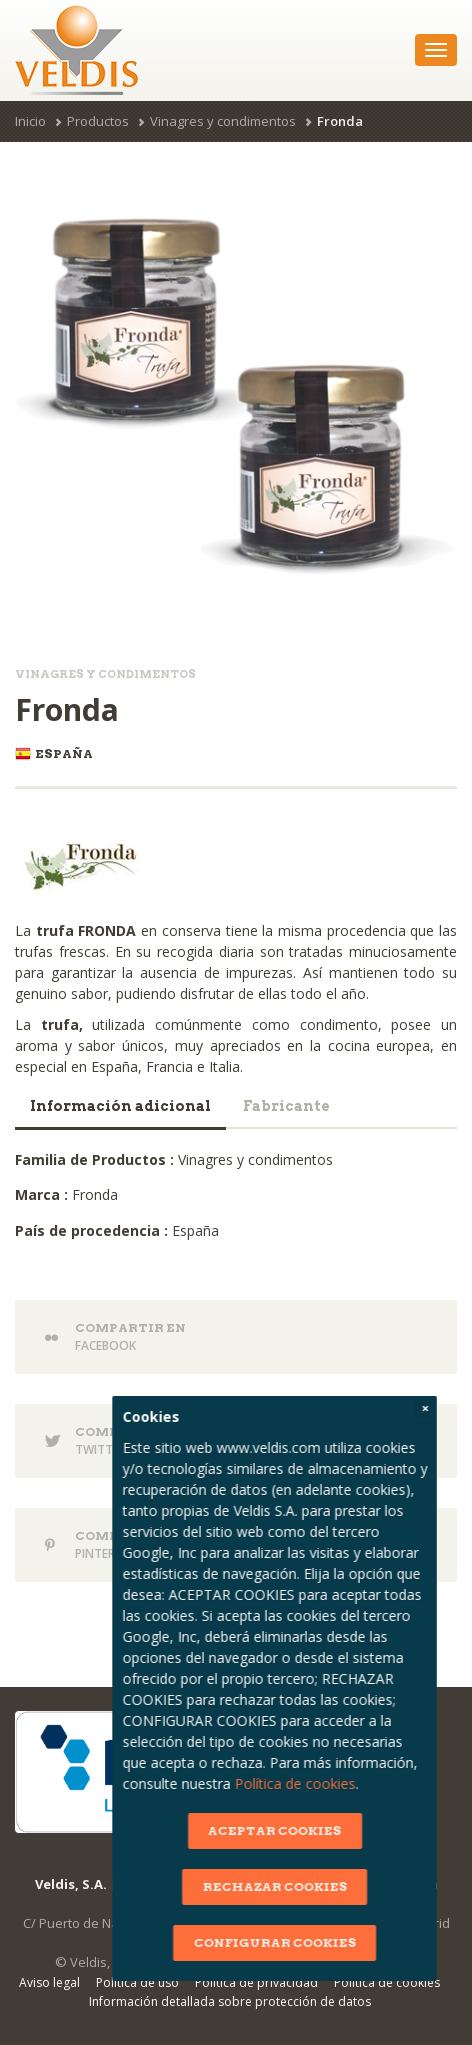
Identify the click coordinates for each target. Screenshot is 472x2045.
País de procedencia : (91, 1230)
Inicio (30, 121)
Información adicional (120, 1106)
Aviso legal (49, 1982)
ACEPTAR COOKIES (298, 1830)
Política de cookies (318, 1783)
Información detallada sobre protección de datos (230, 2001)
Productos (98, 121)
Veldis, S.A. (71, 1884)
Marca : (41, 1194)
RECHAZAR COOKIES (298, 1886)
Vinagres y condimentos (223, 121)
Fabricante (286, 1106)
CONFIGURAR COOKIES (298, 1942)
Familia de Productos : (94, 1159)
